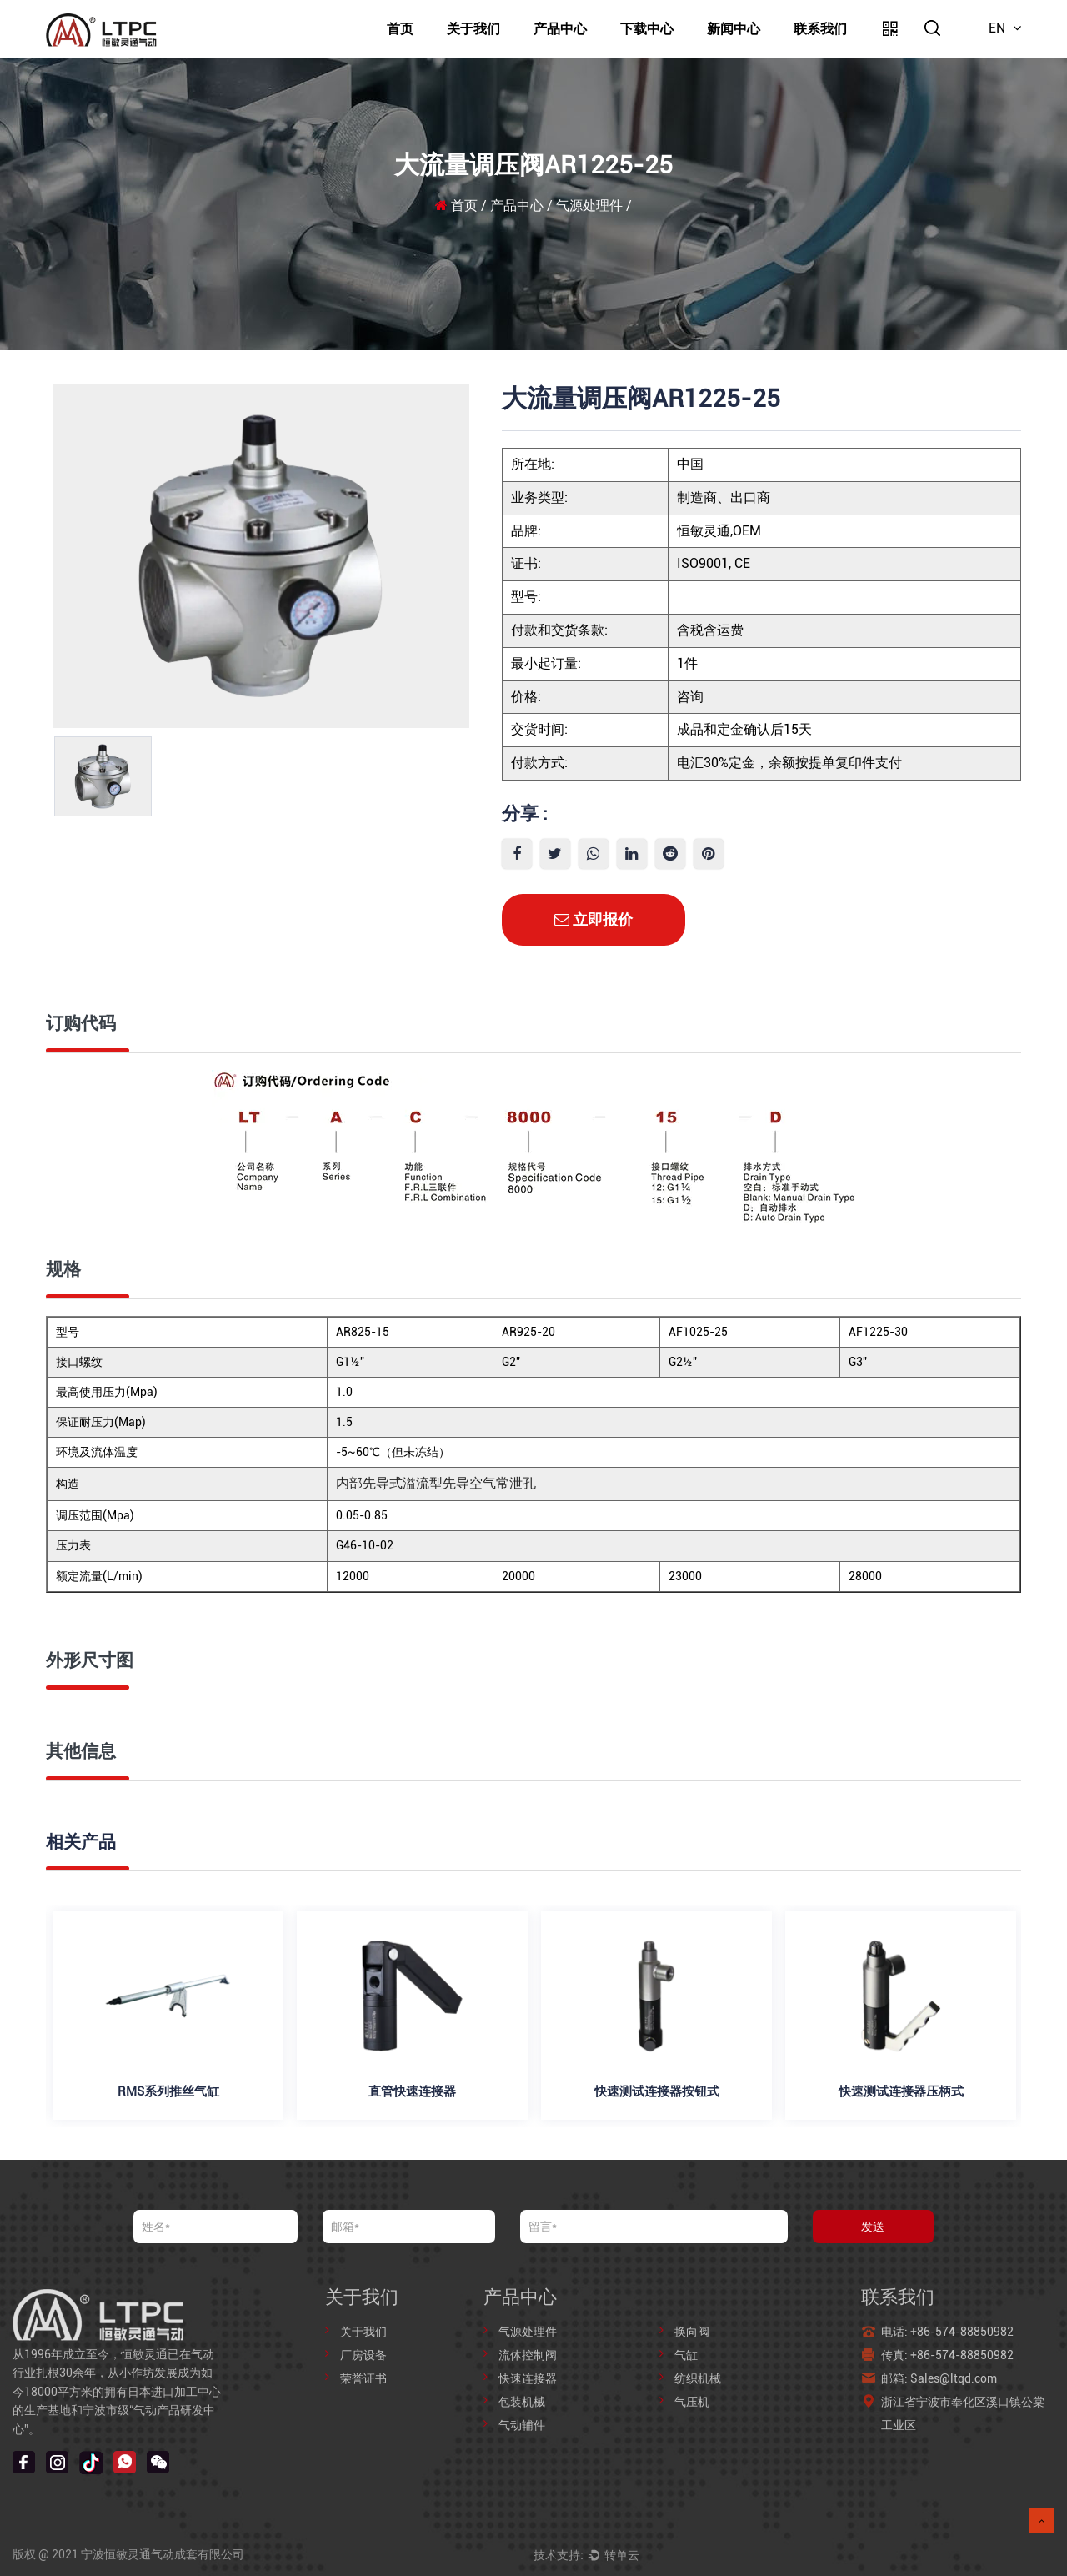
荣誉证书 (363, 2378)
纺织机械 (697, 2378)
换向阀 (691, 2331)
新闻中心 (733, 29)
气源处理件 (589, 205)
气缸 (686, 2355)
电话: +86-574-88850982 (947, 2331)
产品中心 (560, 29)
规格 (63, 1269)
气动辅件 (521, 2425)
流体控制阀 (527, 2355)
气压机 (691, 2401)
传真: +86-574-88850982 (947, 2355)
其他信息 (81, 1751)
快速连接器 (527, 2378)
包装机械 (521, 2401)
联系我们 (820, 29)
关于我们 (473, 29)
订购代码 (81, 1023)
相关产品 (81, 1842)
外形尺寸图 (89, 1660)
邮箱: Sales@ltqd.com (940, 2378)
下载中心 (647, 29)
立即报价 (593, 919)
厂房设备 (363, 2355)
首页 (400, 29)
